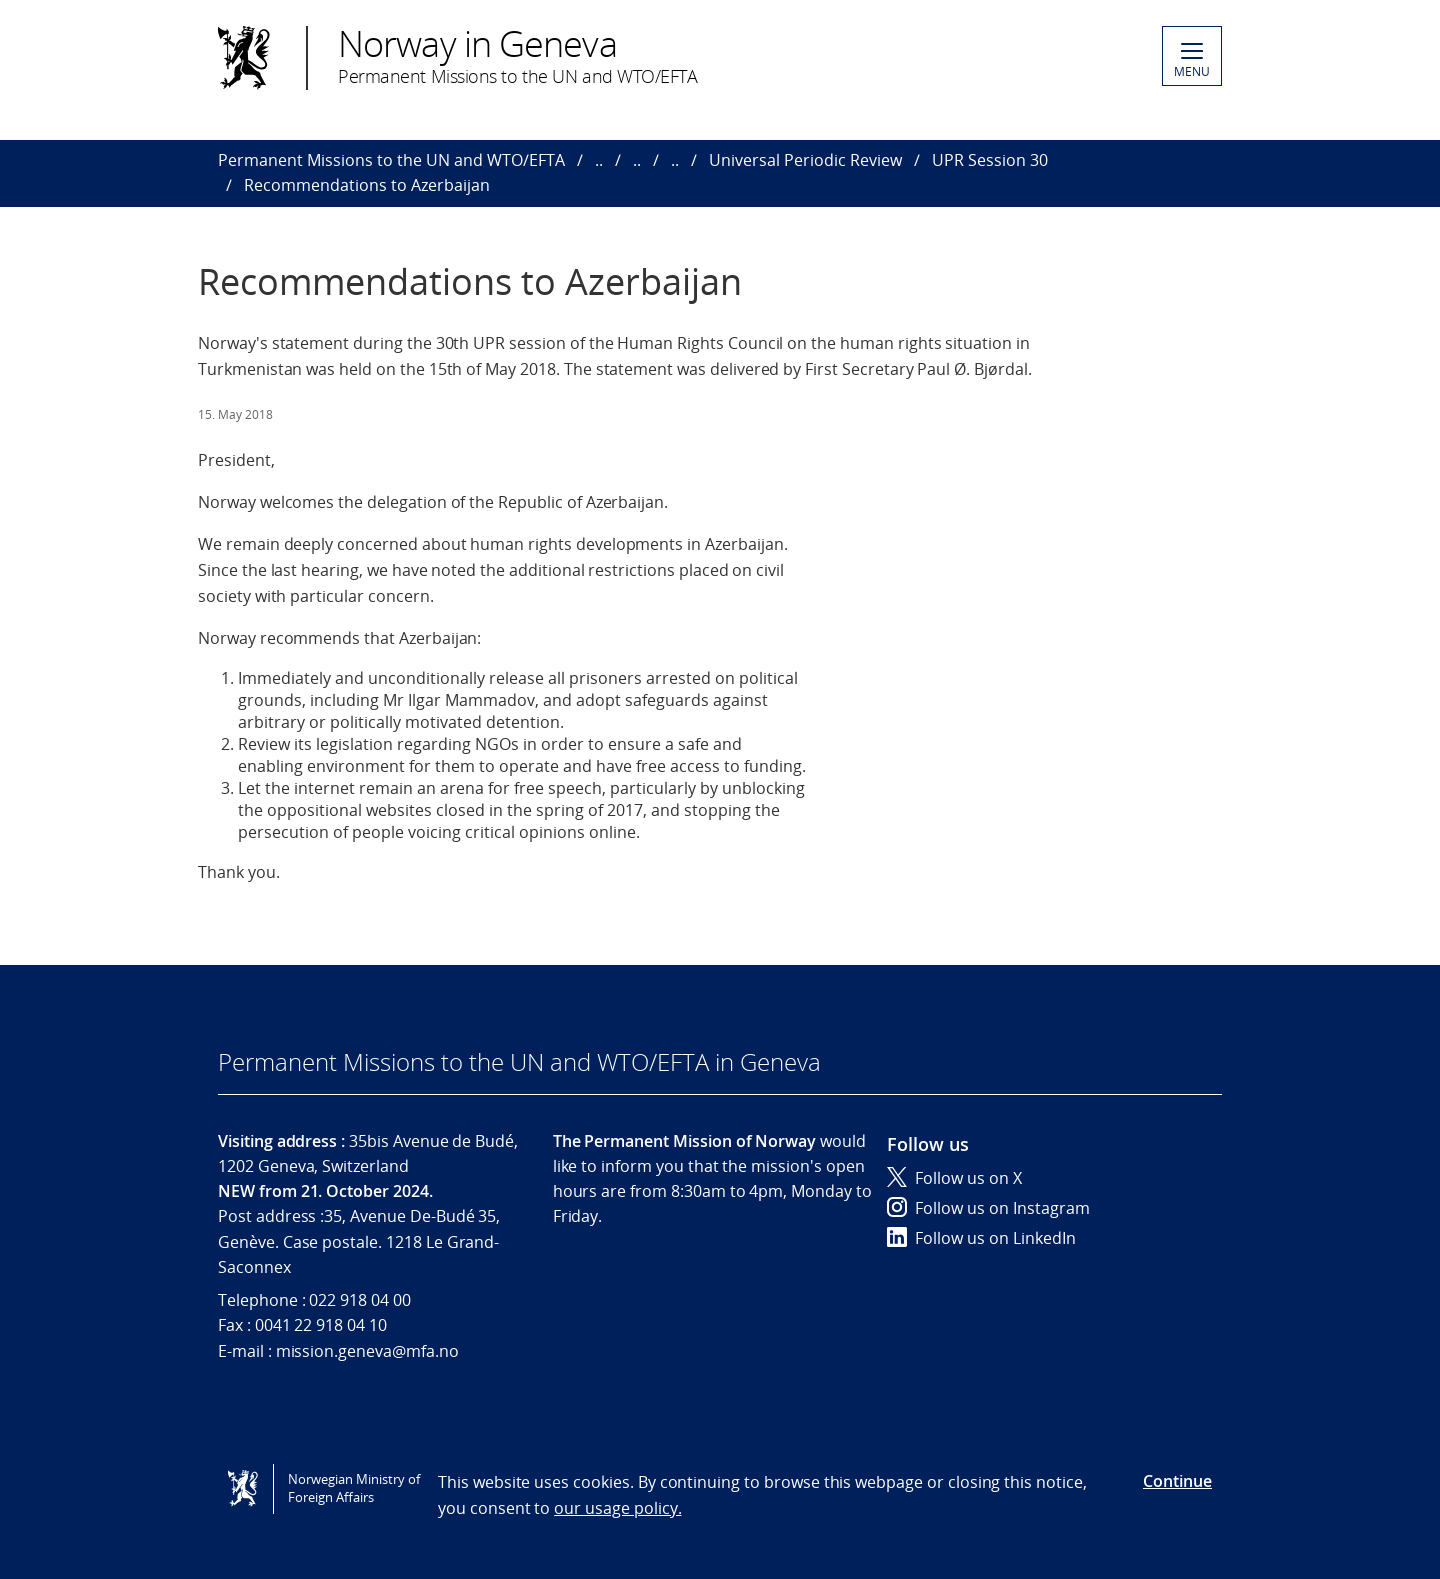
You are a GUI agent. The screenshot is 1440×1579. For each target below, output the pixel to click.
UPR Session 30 (990, 160)
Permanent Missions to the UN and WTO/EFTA (391, 160)
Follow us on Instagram (988, 1208)
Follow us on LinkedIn (981, 1238)
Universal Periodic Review (805, 160)
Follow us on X (954, 1178)
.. (599, 160)
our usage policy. (617, 1508)
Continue (1177, 1481)
